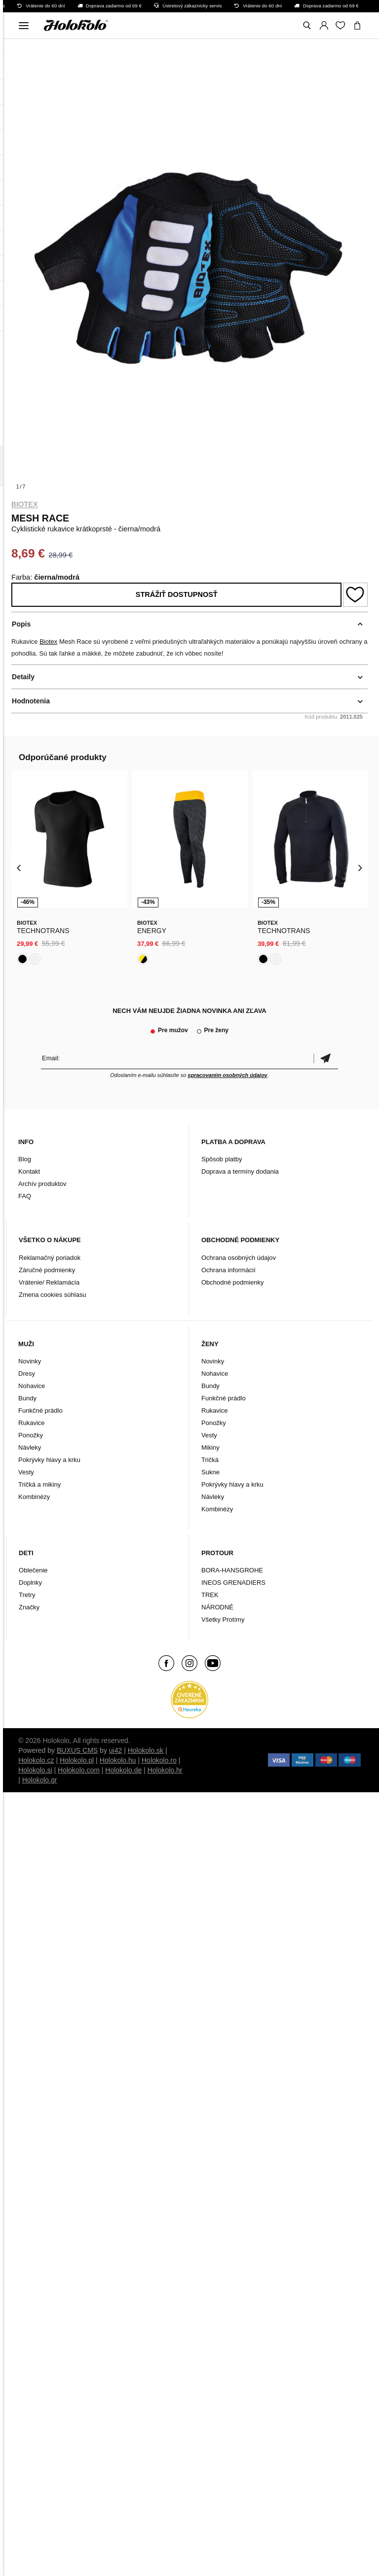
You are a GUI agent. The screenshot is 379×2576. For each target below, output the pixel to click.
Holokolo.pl (77, 1760)
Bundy (27, 1398)
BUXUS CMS (77, 1750)
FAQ (24, 1196)
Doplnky (30, 1582)
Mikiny (210, 1447)
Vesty (26, 1472)
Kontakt (29, 1171)
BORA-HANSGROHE (232, 1570)
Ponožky (30, 1435)
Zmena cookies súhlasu (52, 1294)
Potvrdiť (325, 1058)
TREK (210, 1595)
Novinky (29, 1361)
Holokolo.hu (118, 1760)
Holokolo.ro (159, 1760)
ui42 (115, 1750)
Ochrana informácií (228, 1270)
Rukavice (31, 1423)
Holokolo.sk (145, 1750)
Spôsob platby (221, 1159)
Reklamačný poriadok (49, 1257)
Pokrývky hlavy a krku (49, 1459)
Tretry (27, 1595)
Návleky (29, 1447)
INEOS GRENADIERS (233, 1582)
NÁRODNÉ (217, 1607)
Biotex (24, 504)
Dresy (26, 1373)
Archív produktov (42, 1183)
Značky (29, 1607)
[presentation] (19, 868)
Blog (24, 1159)
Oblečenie (33, 1570)
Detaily (23, 677)
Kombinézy (34, 1496)
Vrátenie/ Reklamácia (49, 1282)
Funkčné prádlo (40, 1410)
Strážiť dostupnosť (177, 594)
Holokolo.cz (36, 1760)
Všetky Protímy (222, 1619)
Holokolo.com (79, 1770)
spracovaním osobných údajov (227, 1075)
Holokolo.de (123, 1770)
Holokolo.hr (165, 1770)
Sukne (210, 1472)
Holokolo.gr (39, 1780)
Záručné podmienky (47, 1270)
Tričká (210, 1459)
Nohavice (31, 1386)
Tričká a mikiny (39, 1484)
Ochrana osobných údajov (238, 1257)
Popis (21, 624)
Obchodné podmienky (232, 1282)
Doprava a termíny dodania (240, 1171)
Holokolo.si (35, 1770)
